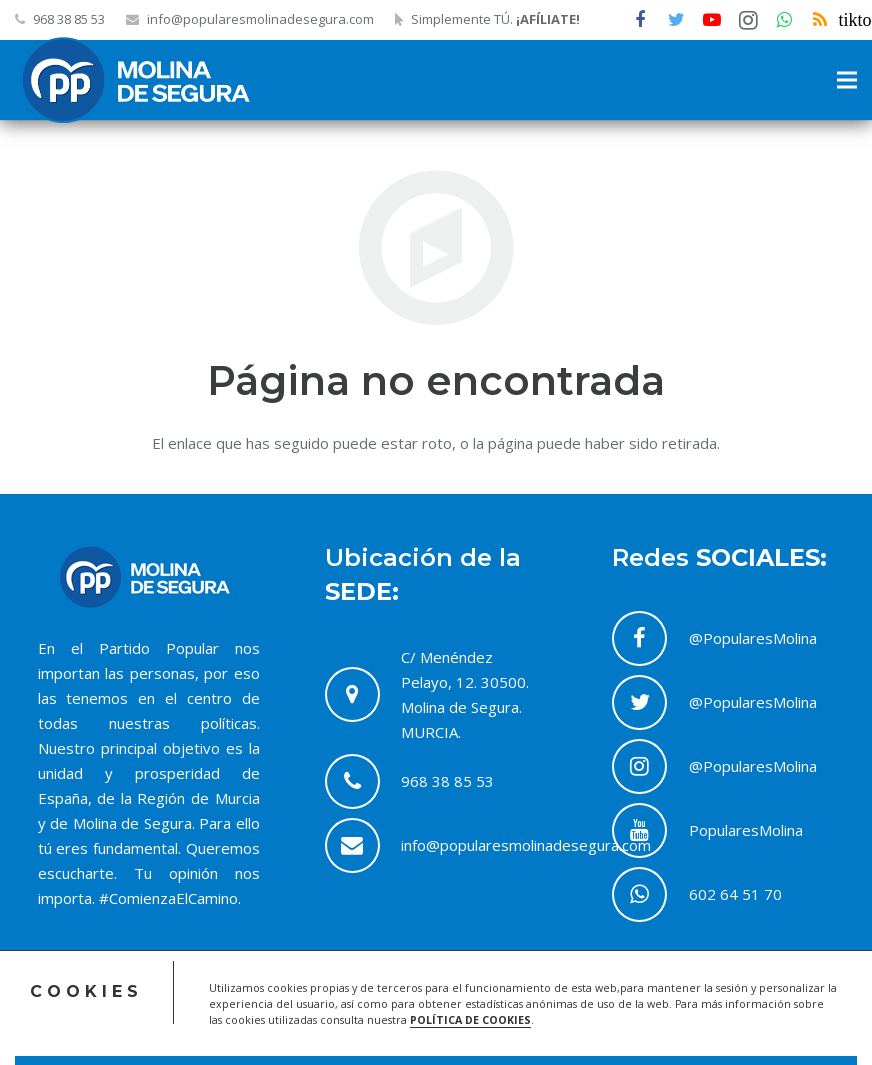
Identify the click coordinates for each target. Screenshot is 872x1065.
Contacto (655, 1029)
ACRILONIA (77, 1029)
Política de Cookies (742, 1004)
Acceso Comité (514, 1004)
